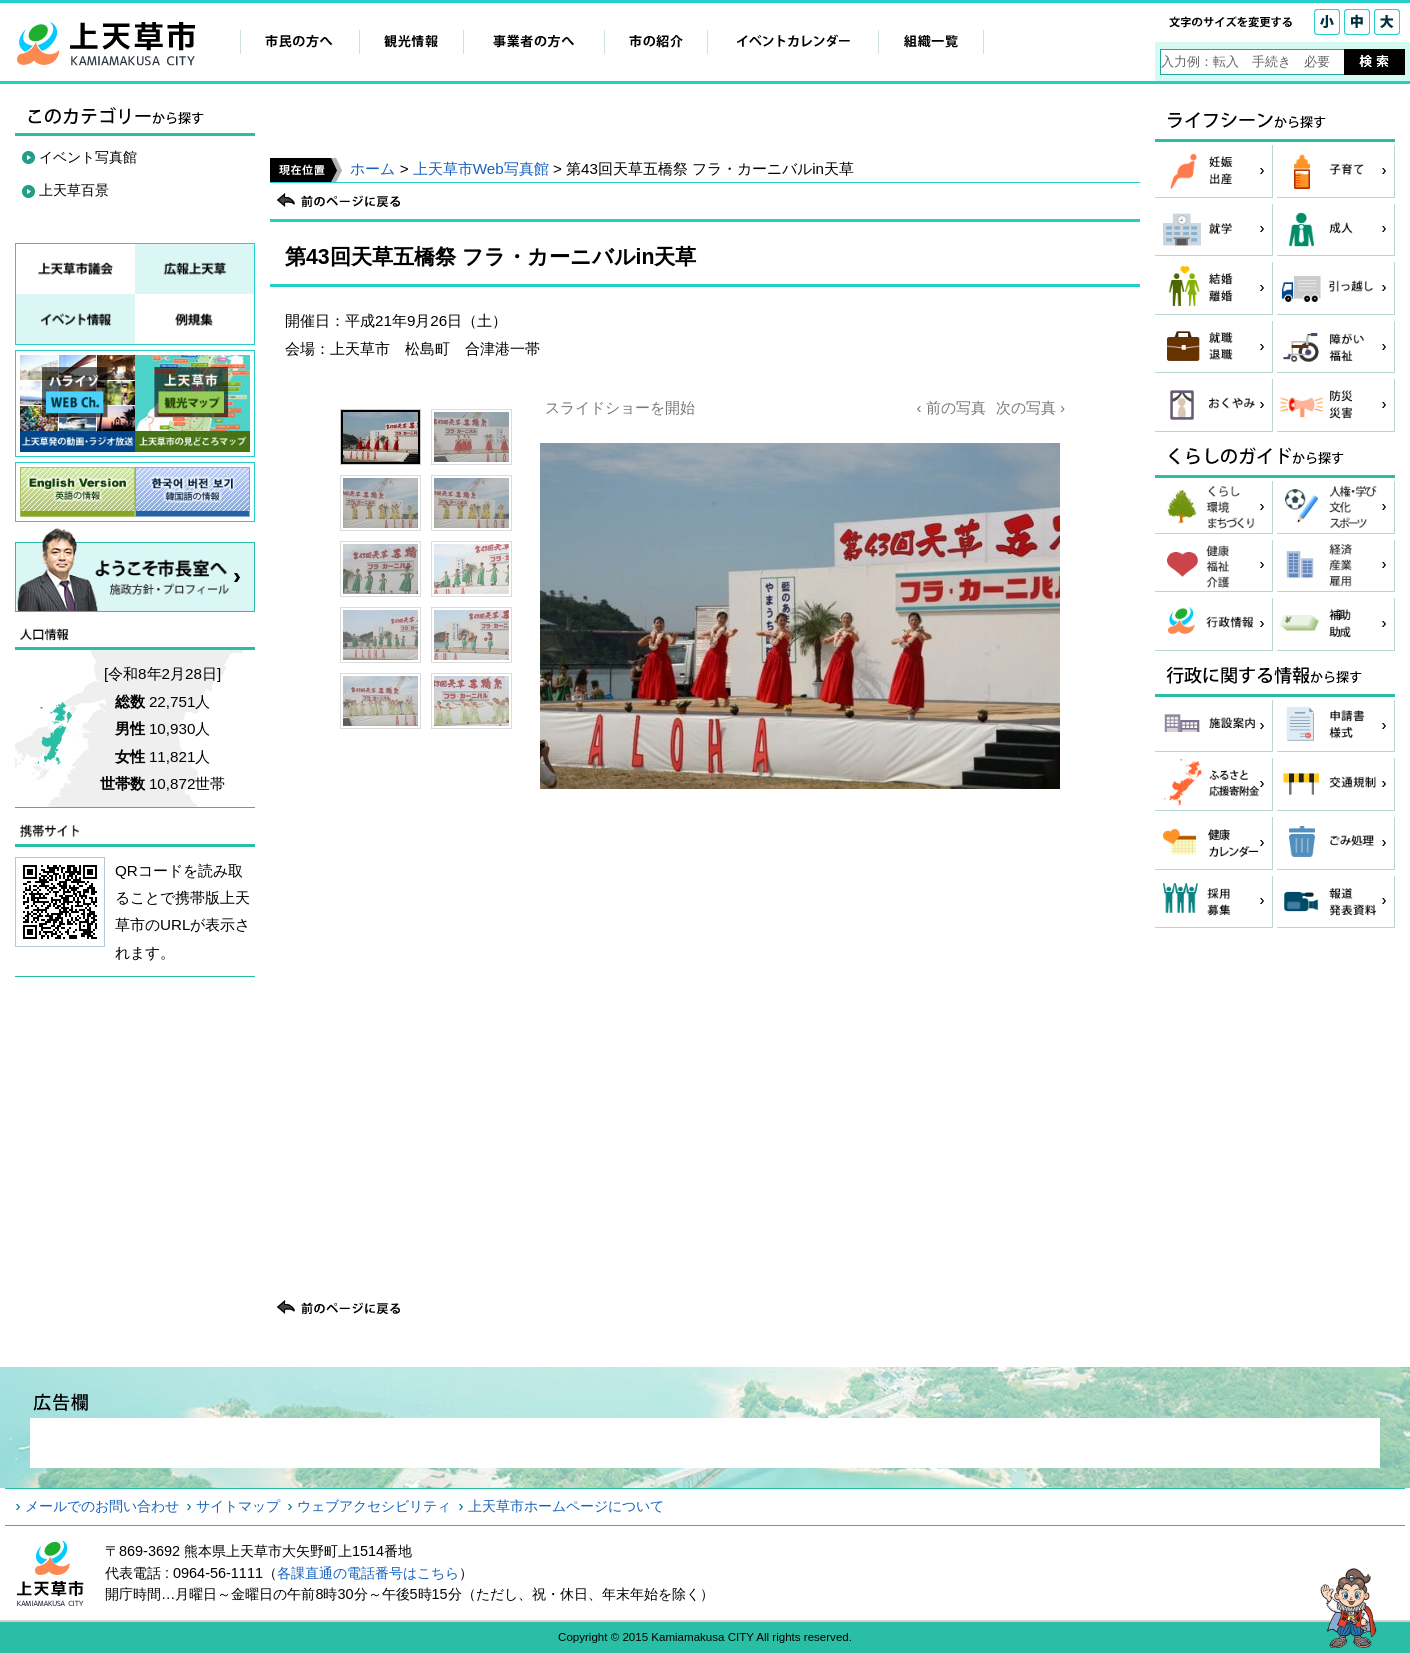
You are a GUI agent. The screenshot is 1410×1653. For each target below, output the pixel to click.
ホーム (372, 168)
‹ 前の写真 (950, 407)
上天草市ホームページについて (566, 1506)
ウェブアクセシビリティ (374, 1506)
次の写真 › (1030, 407)
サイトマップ (238, 1506)
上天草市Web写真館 (481, 168)
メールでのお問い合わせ (102, 1506)
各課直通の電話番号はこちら (368, 1573)
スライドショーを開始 (620, 407)
